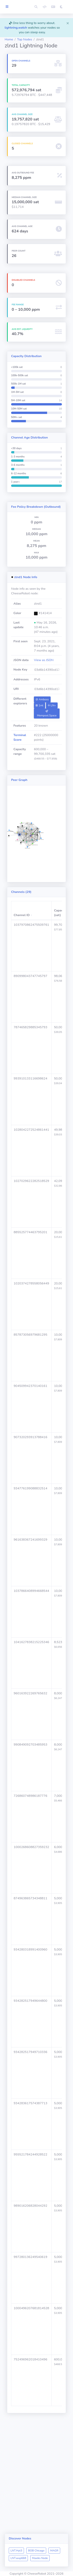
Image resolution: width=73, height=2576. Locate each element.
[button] (36, 7)
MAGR (54, 2550)
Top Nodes (24, 39)
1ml (39, 705)
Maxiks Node (40, 2558)
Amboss (42, 699)
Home (9, 39)
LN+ (52, 705)
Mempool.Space (47, 713)
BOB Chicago (36, 2550)
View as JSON (44, 660)
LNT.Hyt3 (16, 2550)
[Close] (67, 23)
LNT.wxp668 (18, 2558)
